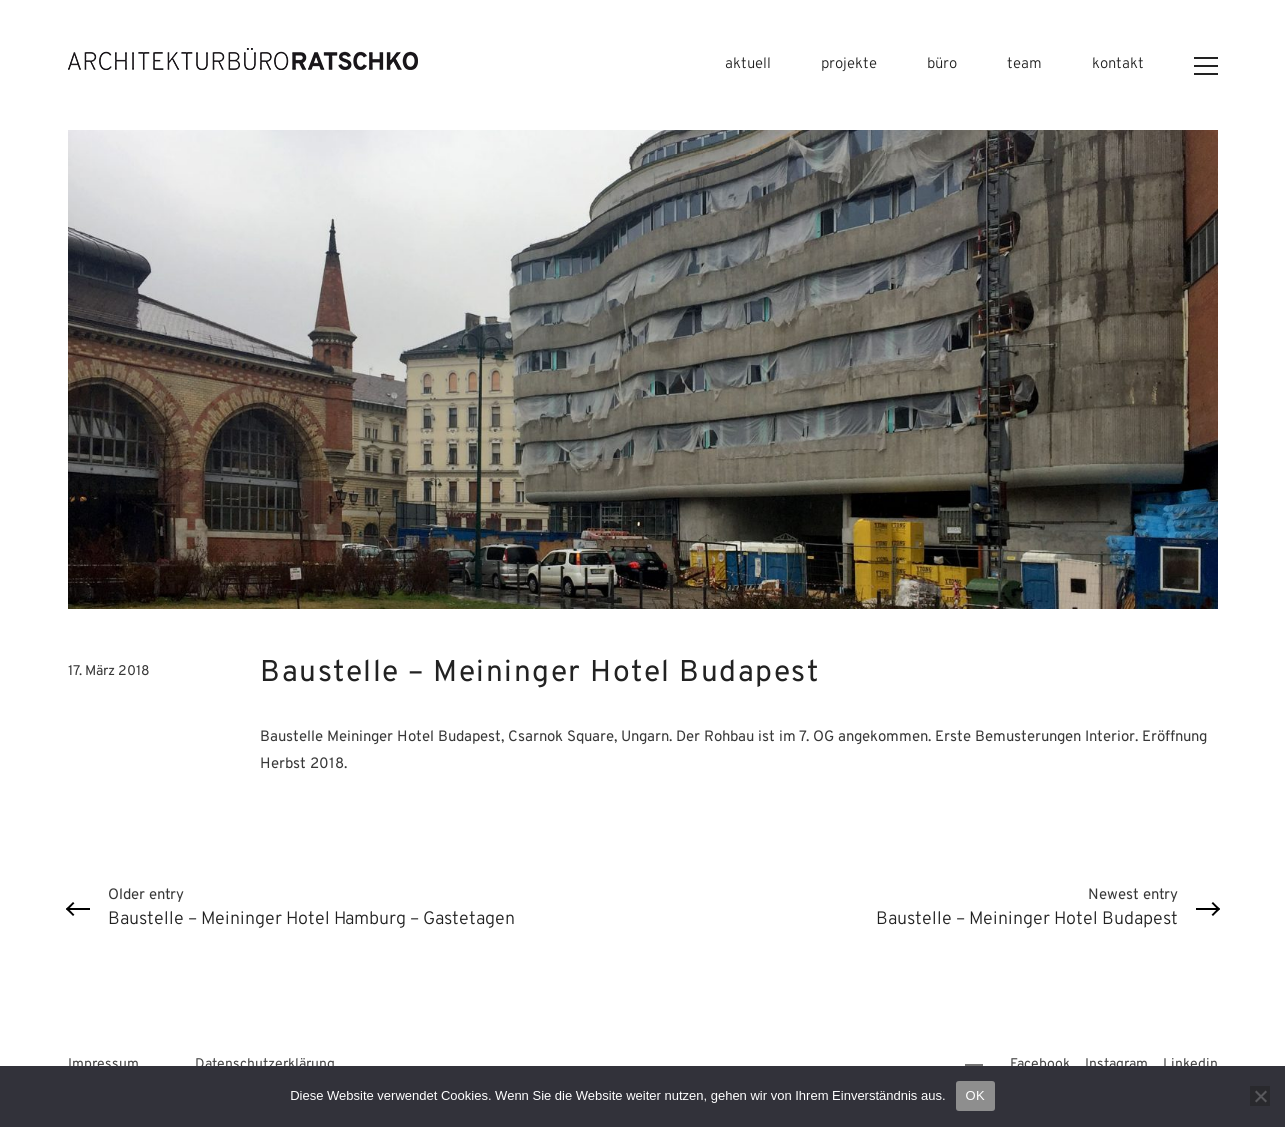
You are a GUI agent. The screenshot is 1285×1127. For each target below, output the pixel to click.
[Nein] (1260, 1096)
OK (975, 1095)
